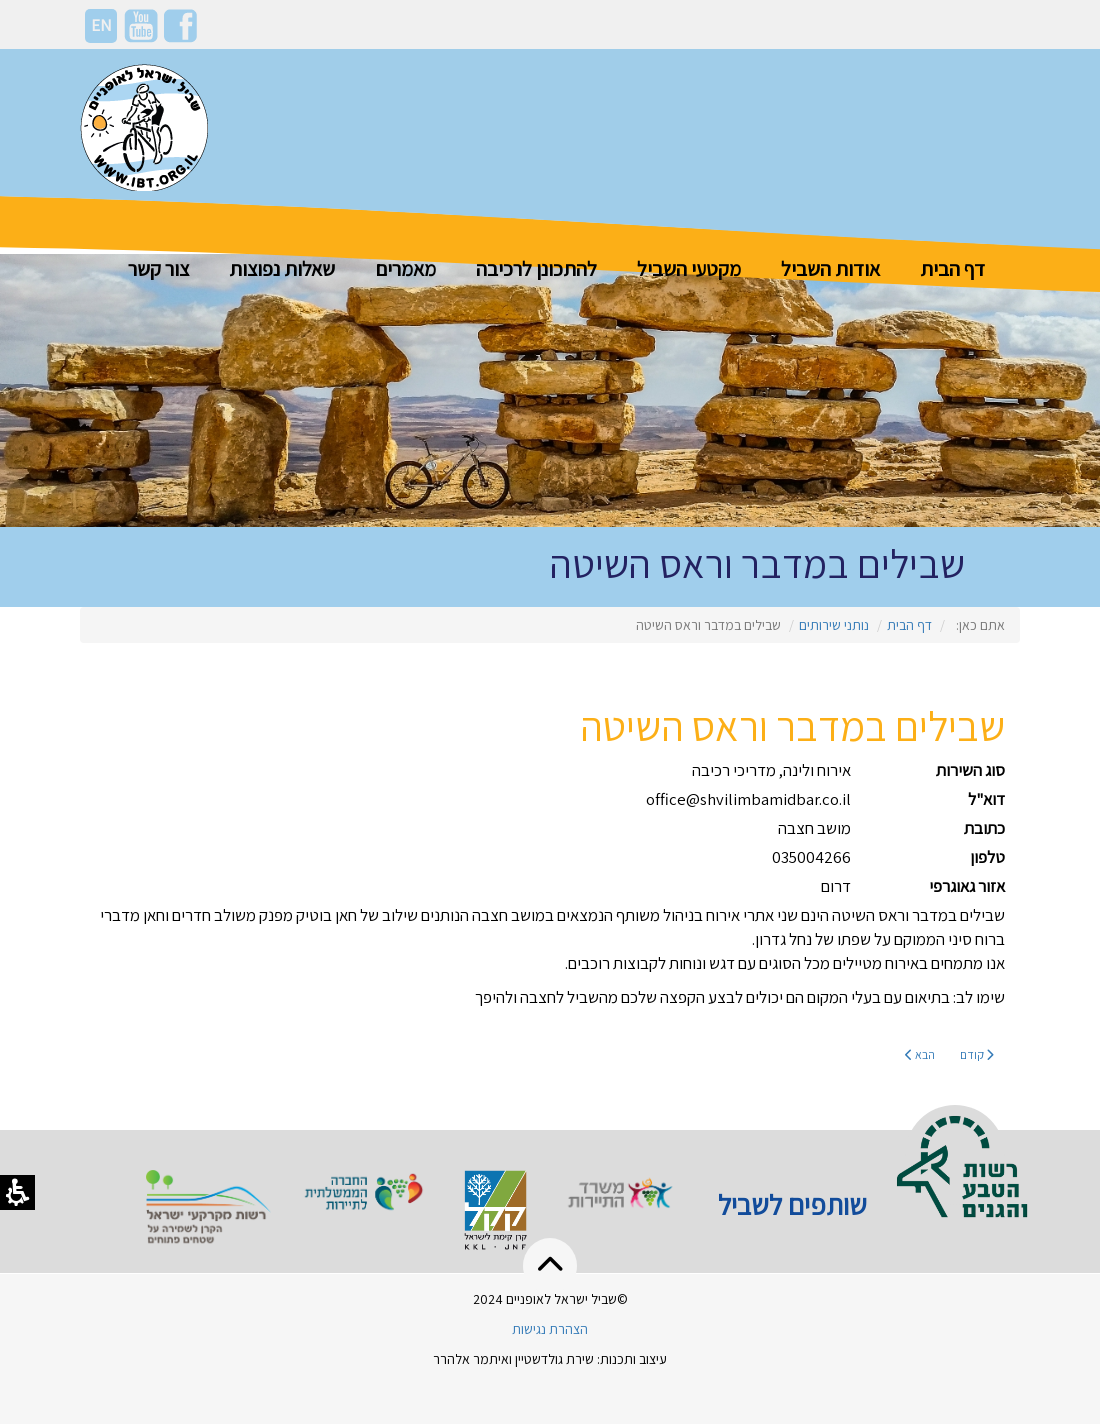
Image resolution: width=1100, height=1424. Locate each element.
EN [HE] (101, 25)
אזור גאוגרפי (967, 886)
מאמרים (405, 268)
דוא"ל (986, 799)
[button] (550, 1266)
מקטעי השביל (689, 268)
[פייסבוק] (180, 24)
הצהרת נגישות (550, 1329)
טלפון (987, 857)
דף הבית (952, 268)
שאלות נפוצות (282, 268)
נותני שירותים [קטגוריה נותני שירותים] (834, 625)
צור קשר (158, 268)
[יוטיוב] (141, 24)
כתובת (984, 828)
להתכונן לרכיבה (536, 268)
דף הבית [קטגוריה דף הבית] (909, 625)
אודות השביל (830, 268)
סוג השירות (970, 770)
